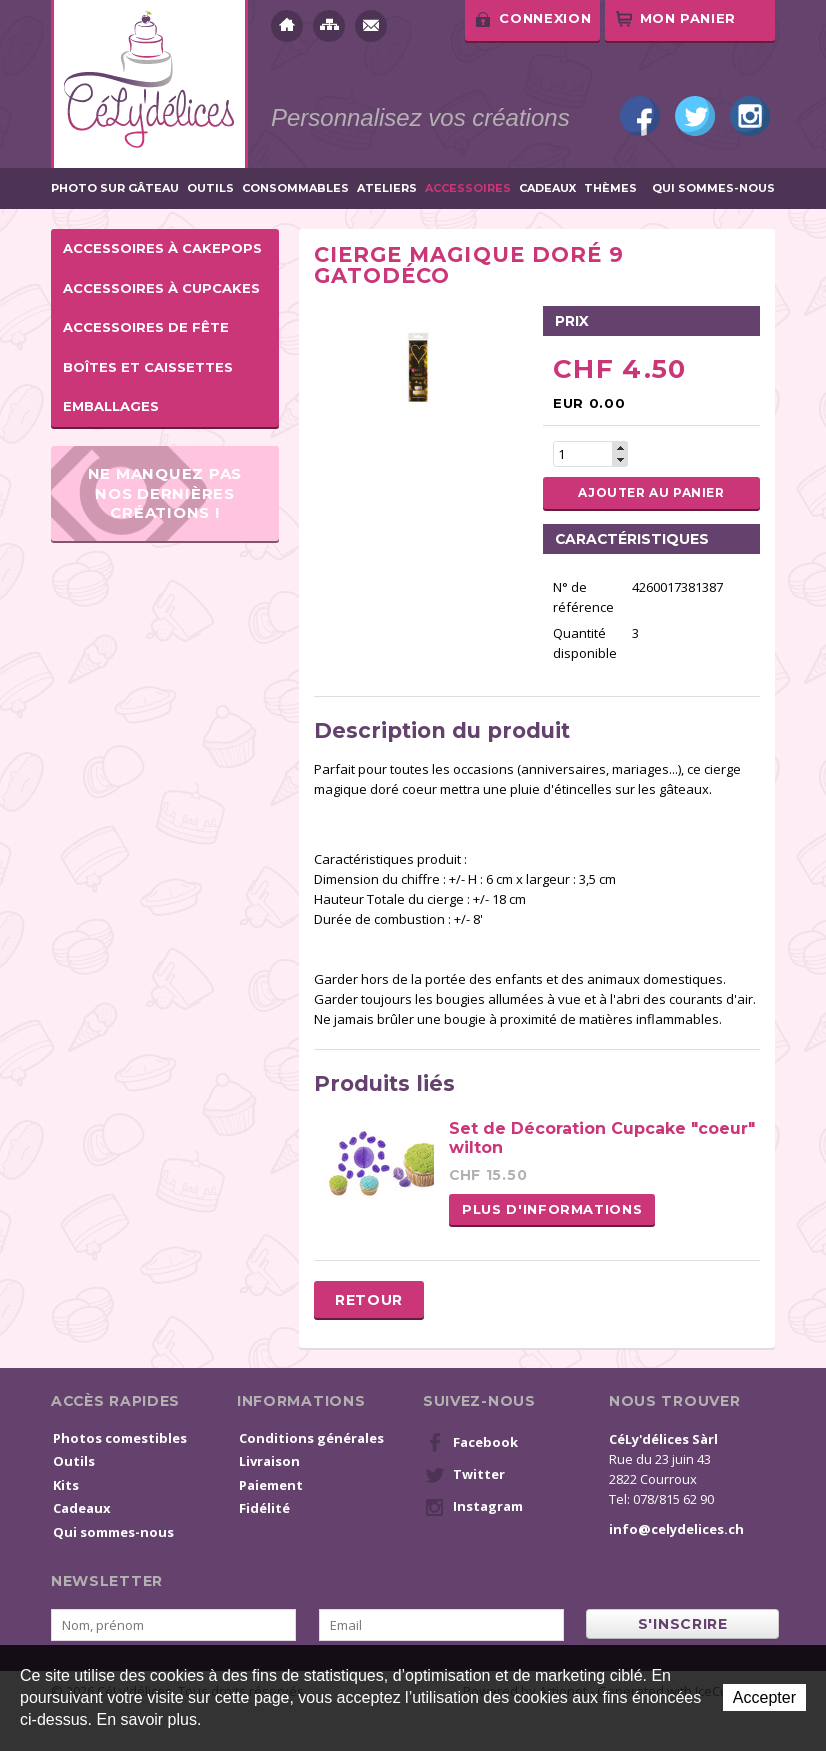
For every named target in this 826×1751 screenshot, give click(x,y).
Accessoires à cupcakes (161, 288)
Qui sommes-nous (713, 188)
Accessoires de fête (146, 327)
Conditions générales (311, 1438)
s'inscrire (683, 1624)
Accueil (287, 26)
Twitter (695, 116)
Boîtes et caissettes (148, 367)
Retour (369, 1300)
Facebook (640, 116)
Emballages (111, 406)
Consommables (295, 188)
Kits (66, 1485)
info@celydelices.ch (676, 1529)
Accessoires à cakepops (162, 248)
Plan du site (329, 26)
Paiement (271, 1485)
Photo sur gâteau (115, 188)
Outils (210, 188)
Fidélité (264, 1508)
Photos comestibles (120, 1438)
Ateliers (387, 188)
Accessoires (468, 188)
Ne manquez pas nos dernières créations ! (165, 493)
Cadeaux (547, 188)
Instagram (750, 116)
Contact (371, 26)
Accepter (764, 1697)
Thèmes (610, 188)
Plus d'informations (552, 1209)
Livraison (269, 1461)
